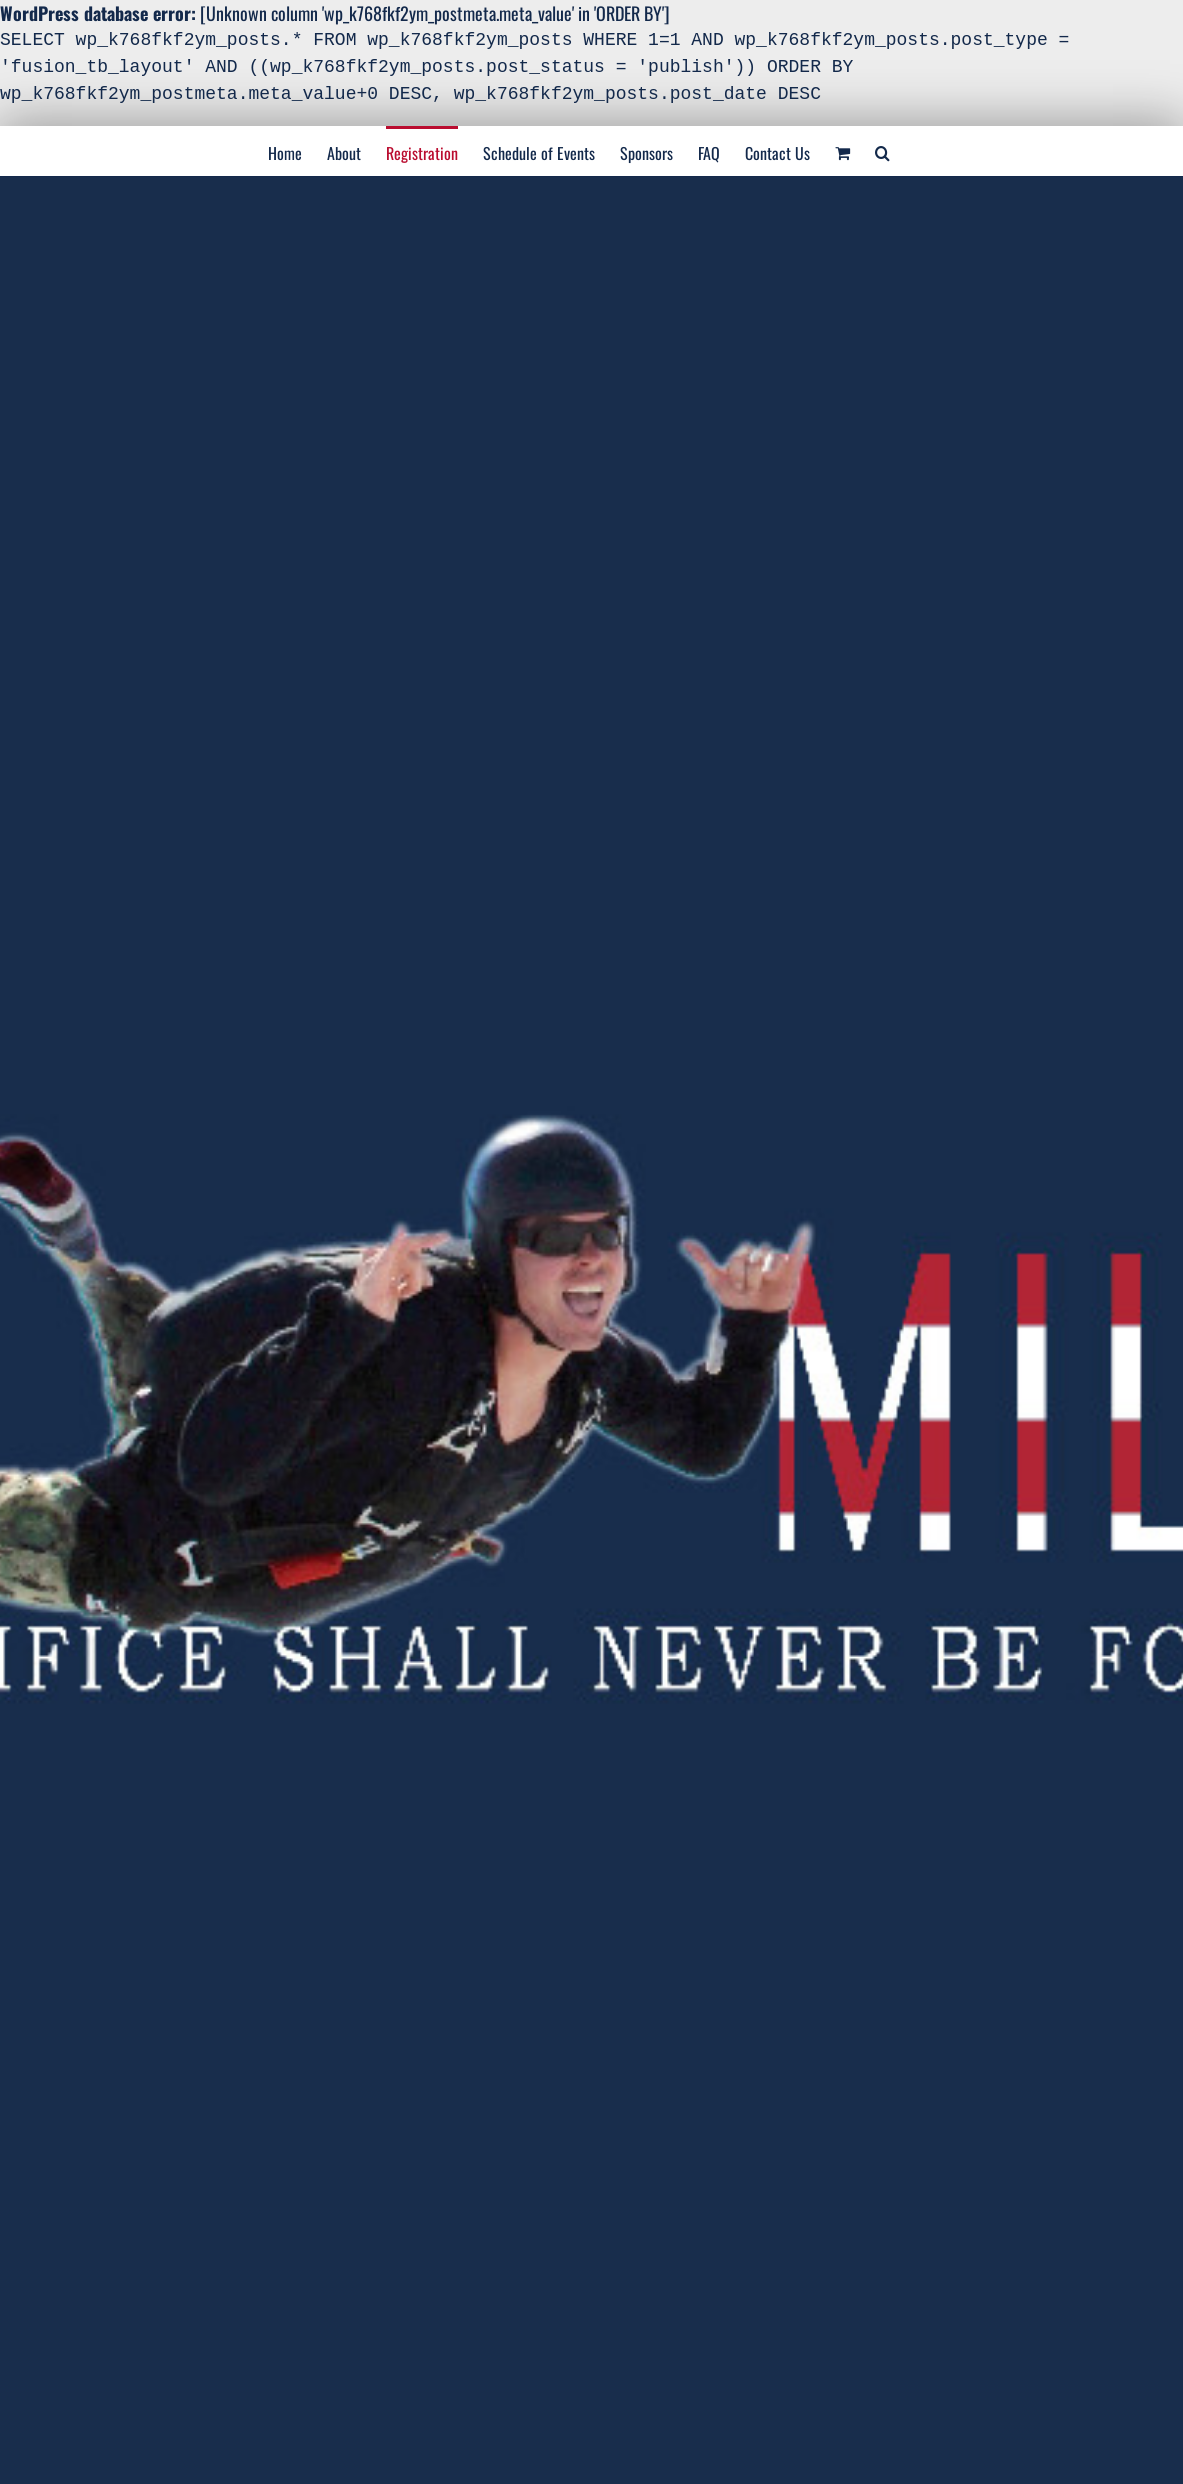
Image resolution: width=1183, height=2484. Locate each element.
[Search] (882, 151)
